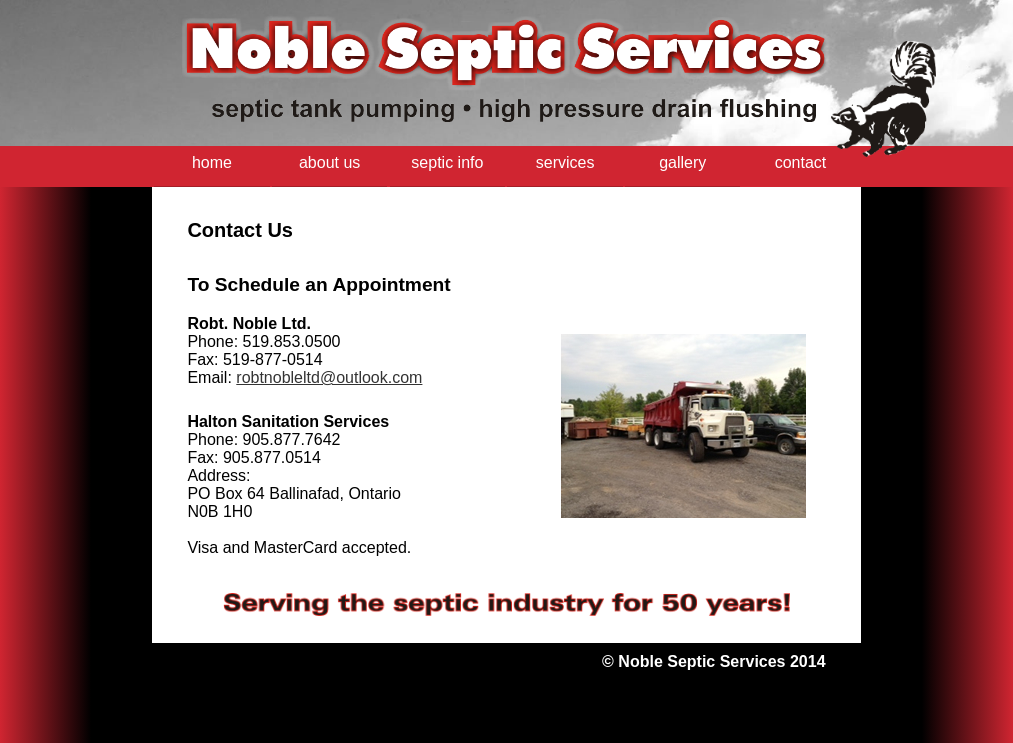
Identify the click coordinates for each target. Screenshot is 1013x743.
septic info (447, 162)
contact (801, 162)
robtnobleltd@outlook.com (329, 377)
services (565, 162)
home (212, 162)
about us (329, 162)
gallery (682, 162)
